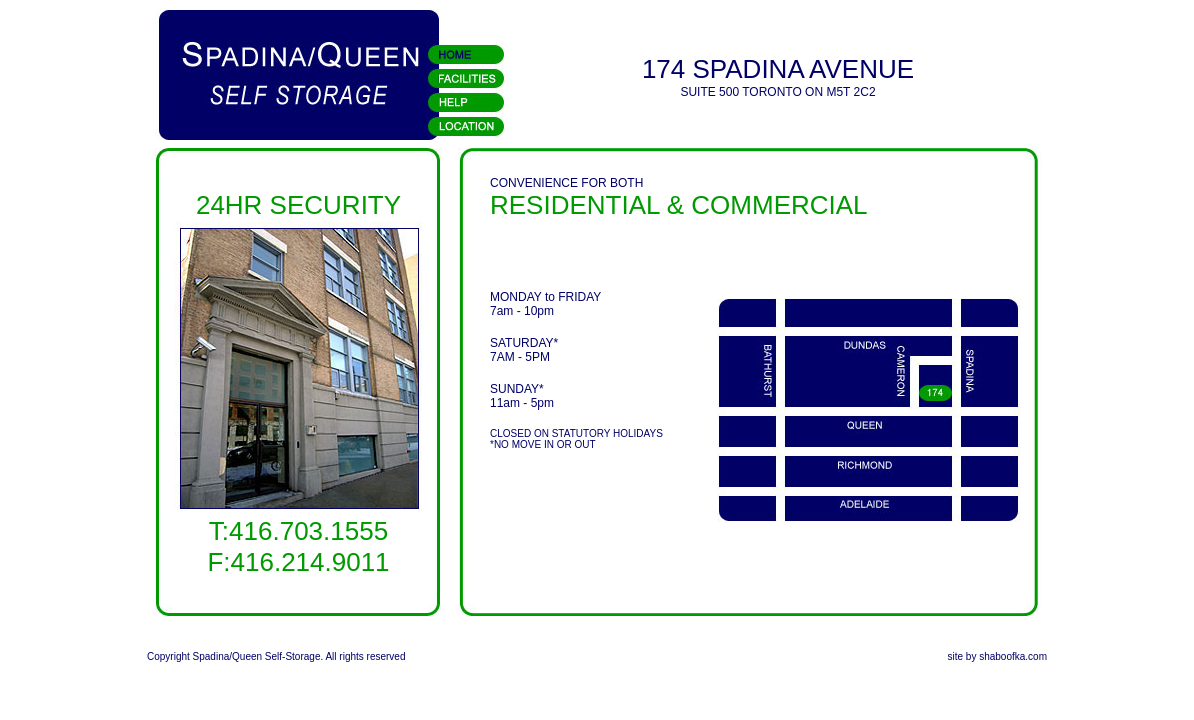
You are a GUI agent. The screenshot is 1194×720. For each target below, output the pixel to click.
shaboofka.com (1013, 656)
